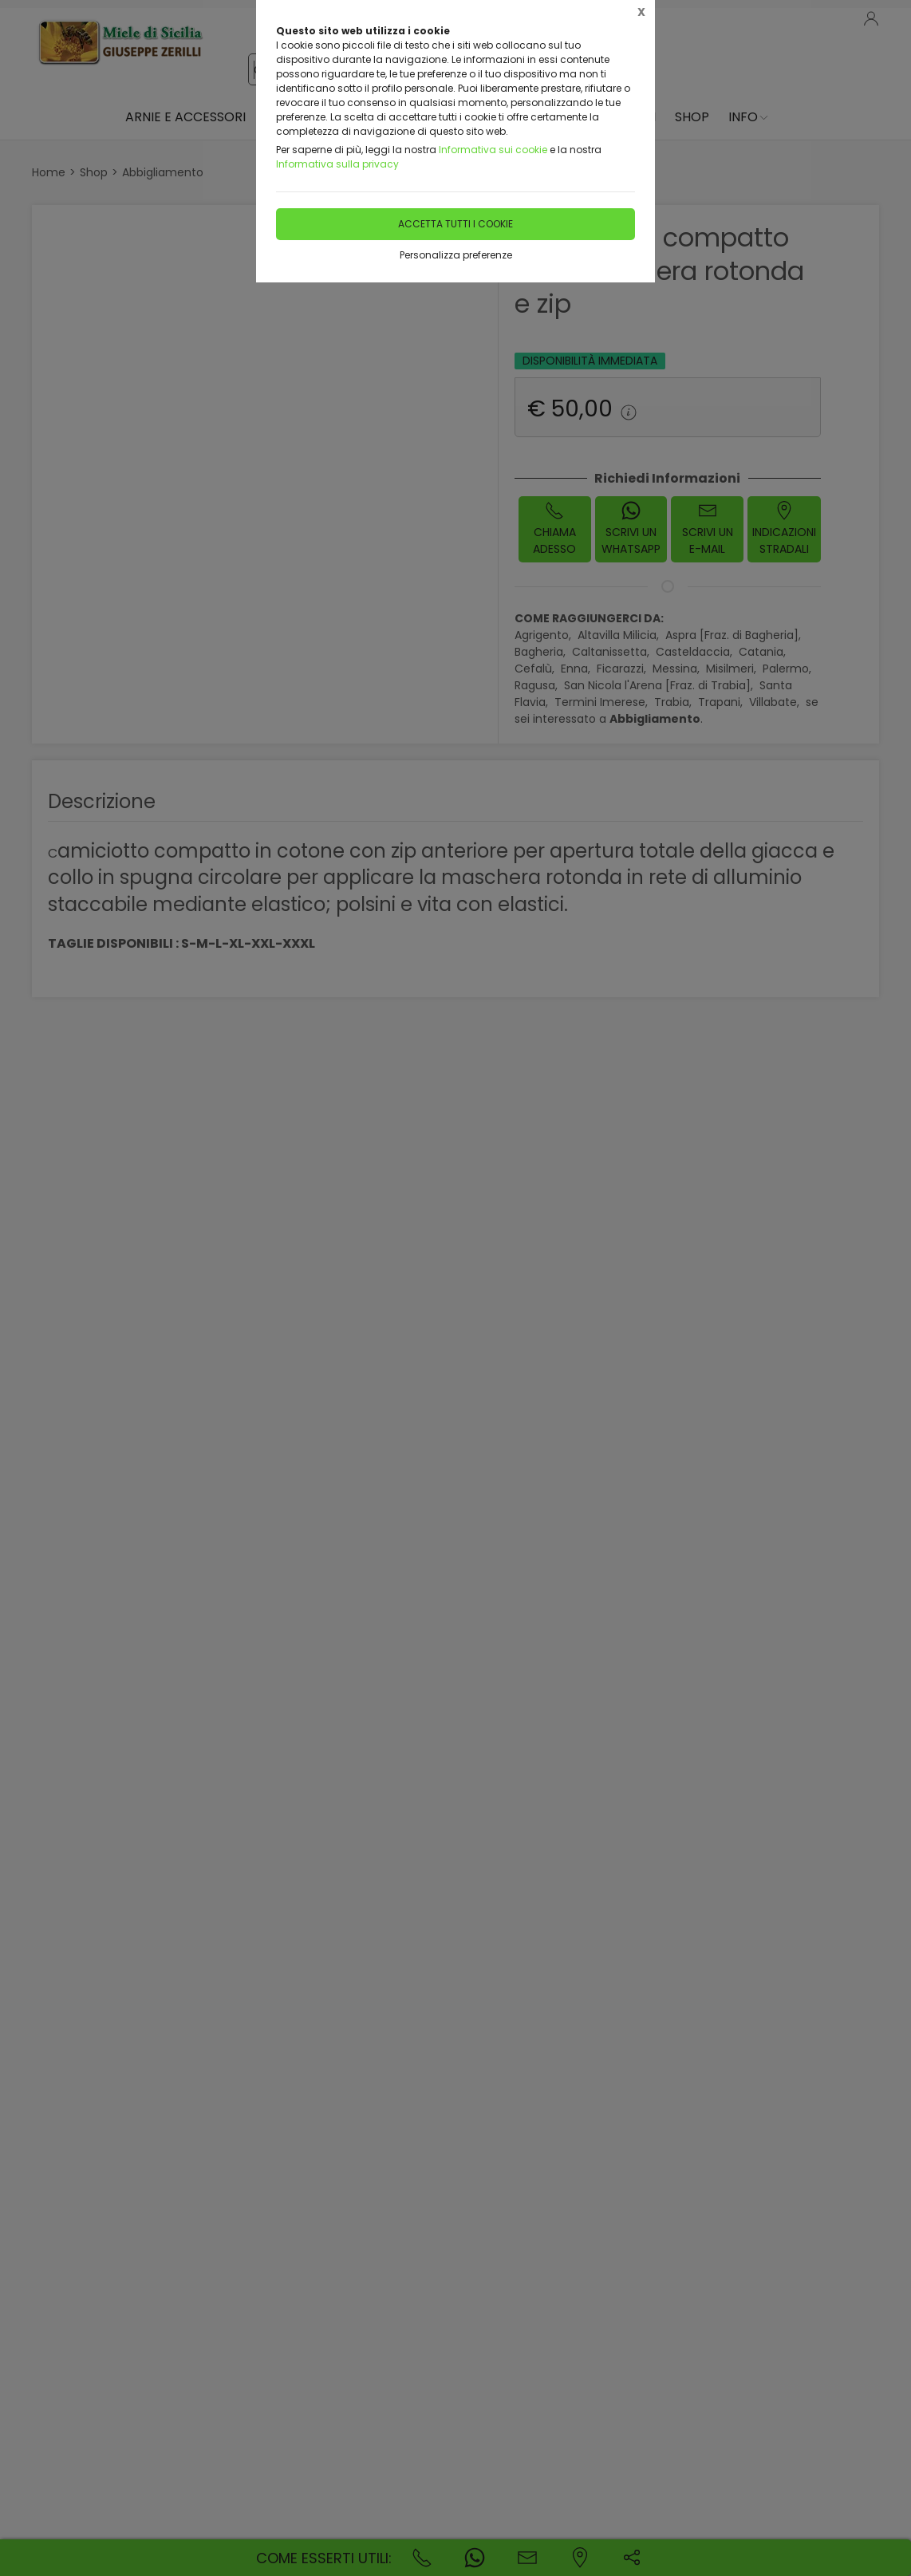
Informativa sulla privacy (337, 164)
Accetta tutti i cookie (455, 224)
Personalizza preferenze (456, 255)
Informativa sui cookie (493, 149)
